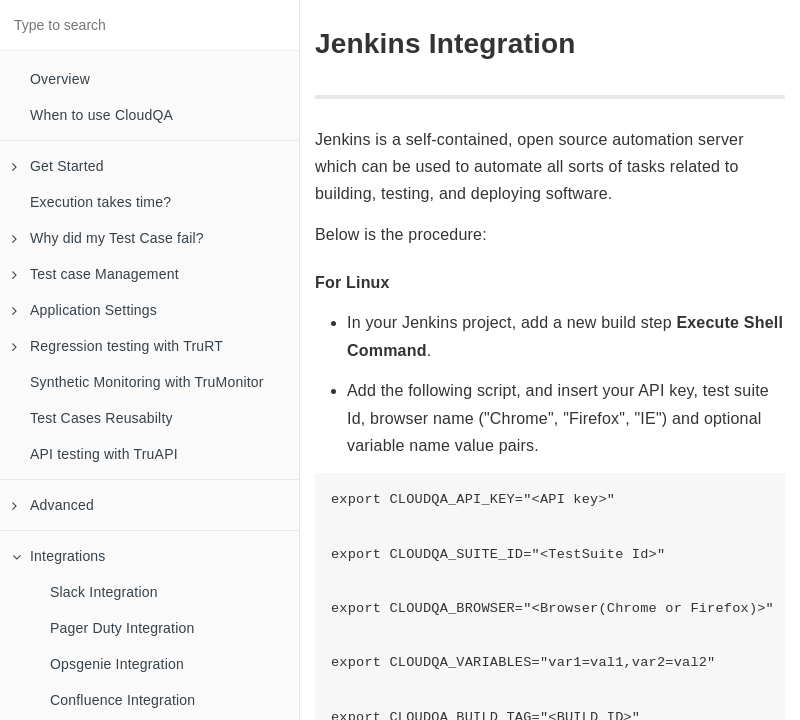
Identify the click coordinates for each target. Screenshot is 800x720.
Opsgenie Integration (117, 664)
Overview (60, 79)
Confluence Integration (122, 700)
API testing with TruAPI (104, 454)
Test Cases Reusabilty (101, 418)
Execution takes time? (100, 202)
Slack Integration (104, 592)
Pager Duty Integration (122, 628)
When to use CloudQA (101, 115)
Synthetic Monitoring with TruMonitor (147, 382)
